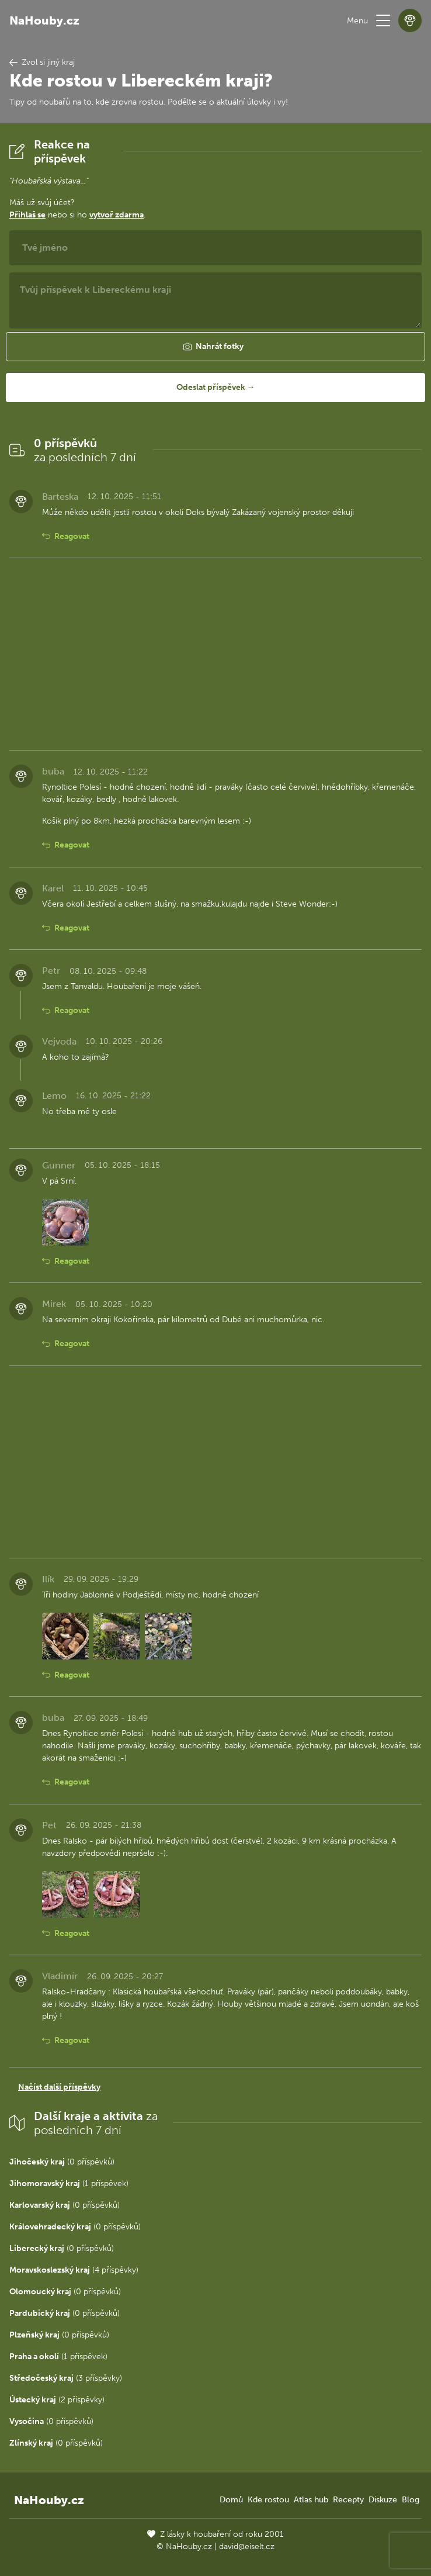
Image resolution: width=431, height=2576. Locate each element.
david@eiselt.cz (246, 2546)
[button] (383, 20)
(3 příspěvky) (65, 2378)
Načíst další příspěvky (59, 2087)
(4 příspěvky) (73, 2270)
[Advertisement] (215, 654)
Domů (231, 2500)
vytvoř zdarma (116, 215)
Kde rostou (268, 2500)
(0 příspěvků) (61, 2162)
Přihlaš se (27, 215)
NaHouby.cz (44, 20)
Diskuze (383, 2500)
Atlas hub (311, 2500)
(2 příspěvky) (57, 2400)
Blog (410, 2500)
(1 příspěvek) (68, 2183)
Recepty (348, 2500)
